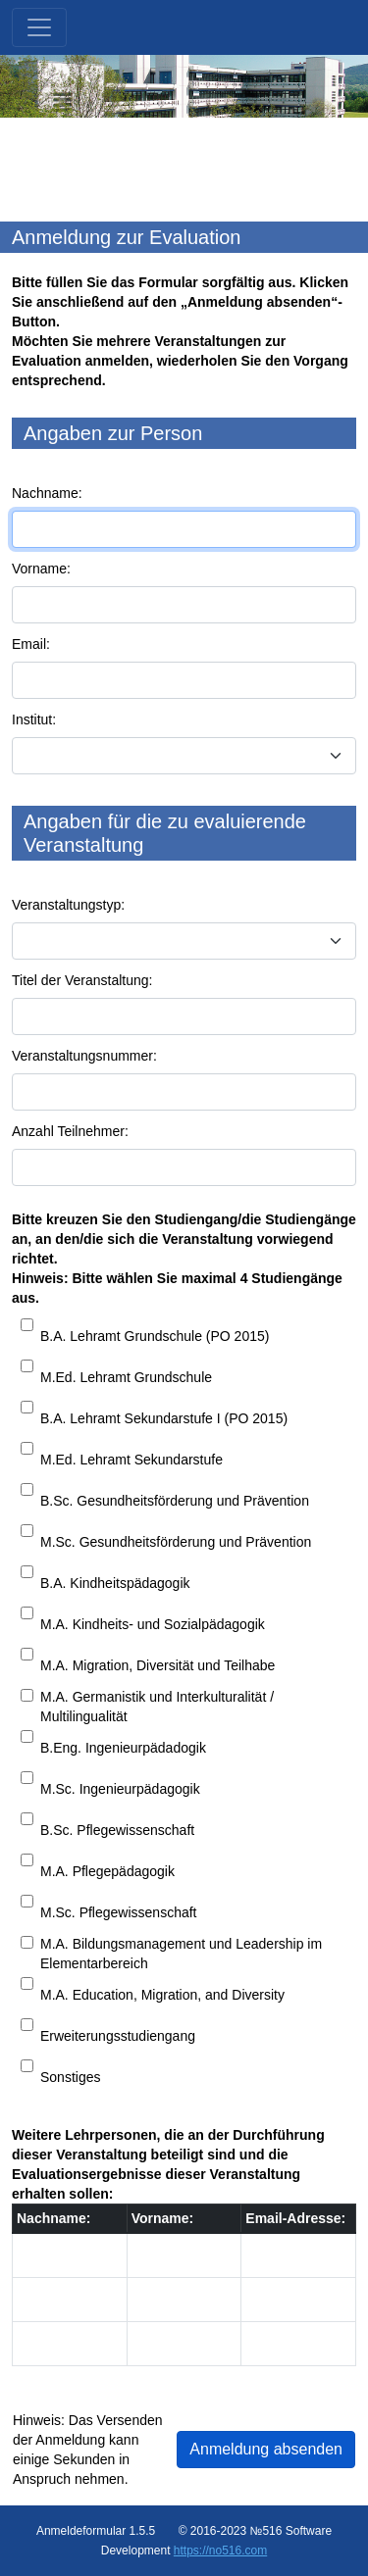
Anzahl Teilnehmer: (70, 1131)
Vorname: (41, 568)
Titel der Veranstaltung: (82, 980)
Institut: (34, 719)
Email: (31, 644)
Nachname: (47, 493)
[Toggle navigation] (39, 27)
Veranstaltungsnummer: (84, 1056)
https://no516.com (220, 2550)
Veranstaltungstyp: (68, 905)
